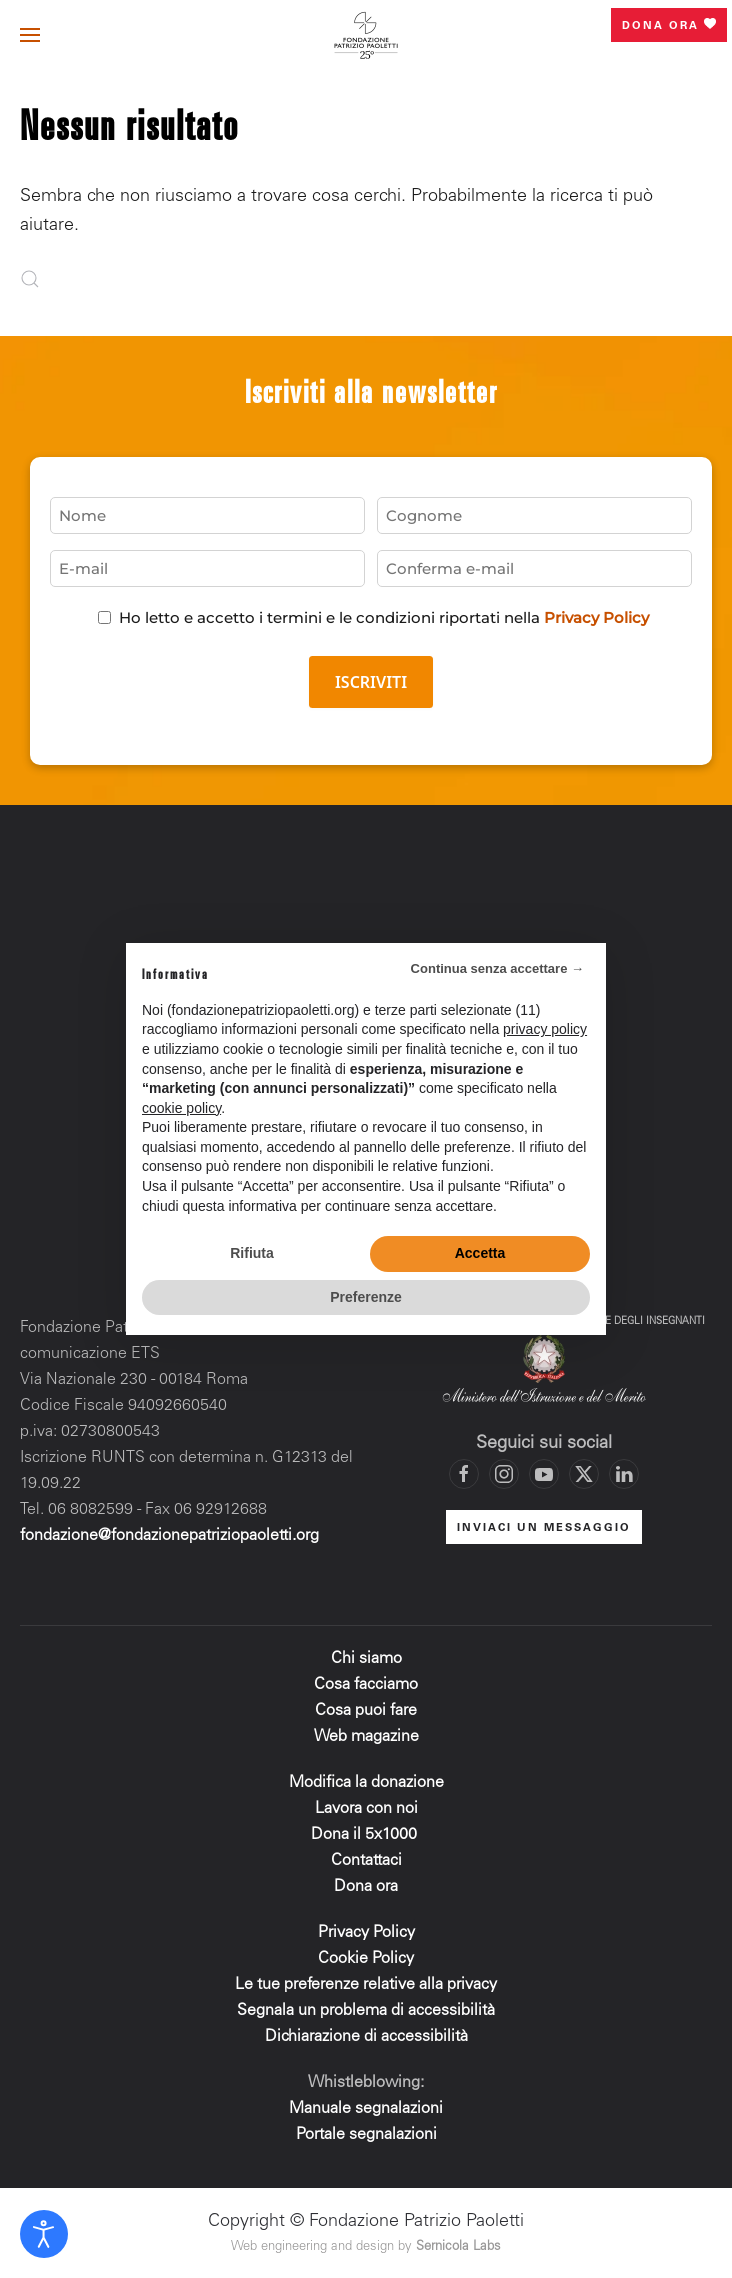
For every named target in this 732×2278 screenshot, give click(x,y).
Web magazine (366, 1737)
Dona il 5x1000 (366, 1835)
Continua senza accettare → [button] (497, 968)
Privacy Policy (596, 617)
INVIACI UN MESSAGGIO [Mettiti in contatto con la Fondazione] (544, 1528)
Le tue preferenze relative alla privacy (366, 1985)
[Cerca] (70, 279)
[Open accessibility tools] (44, 2234)
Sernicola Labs (458, 2247)
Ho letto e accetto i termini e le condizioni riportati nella (384, 617)
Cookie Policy (366, 1959)
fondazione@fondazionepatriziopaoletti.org (169, 1536)
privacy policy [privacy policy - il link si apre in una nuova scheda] (545, 1029)
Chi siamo (366, 1659)
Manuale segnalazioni (366, 2109)
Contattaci (366, 1861)
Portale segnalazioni (366, 2135)
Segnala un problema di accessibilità (366, 2011)
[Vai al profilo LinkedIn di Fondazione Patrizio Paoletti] (624, 1474)
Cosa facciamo (366, 1685)
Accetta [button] (480, 1253)
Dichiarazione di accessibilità (366, 2037)
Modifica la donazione (366, 1783)
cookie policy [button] (181, 1108)
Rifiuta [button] (252, 1253)
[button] (30, 35)
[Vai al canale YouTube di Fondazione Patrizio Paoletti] (544, 1474)
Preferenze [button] (366, 1297)
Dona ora (669, 25)
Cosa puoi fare (366, 1711)
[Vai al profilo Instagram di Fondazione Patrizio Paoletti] (504, 1474)
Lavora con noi (366, 1809)
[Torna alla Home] (366, 35)
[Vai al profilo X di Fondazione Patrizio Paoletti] (584, 1474)
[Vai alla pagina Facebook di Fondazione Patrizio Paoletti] (464, 1474)
